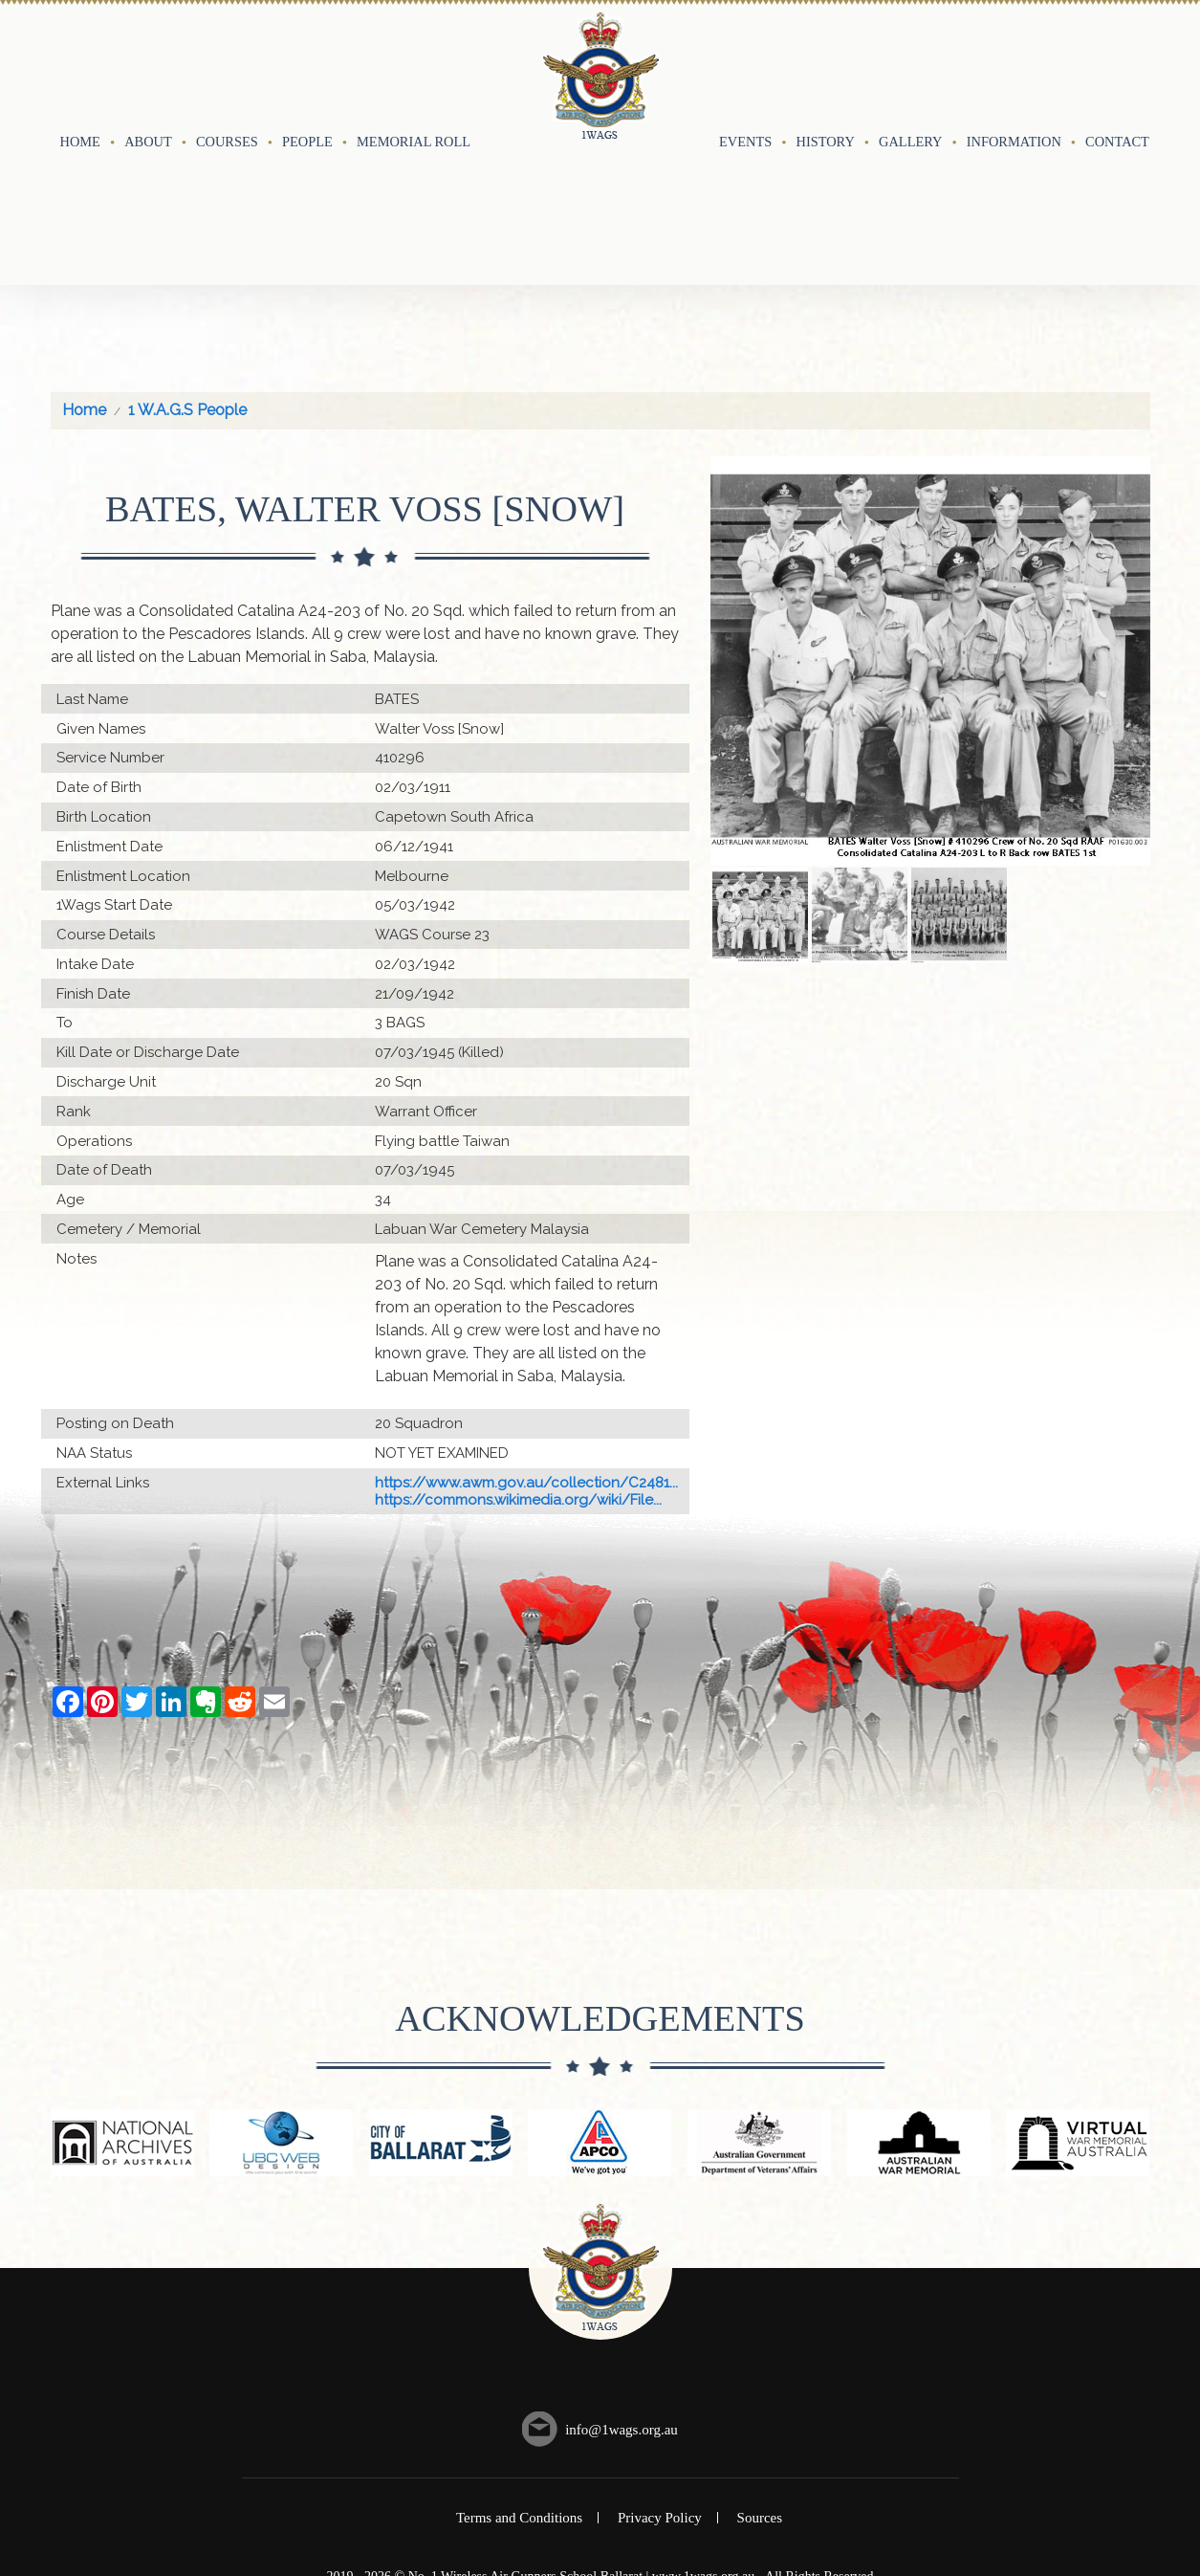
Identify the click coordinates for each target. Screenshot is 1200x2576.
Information (1014, 64)
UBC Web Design (618, 2438)
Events (745, 64)
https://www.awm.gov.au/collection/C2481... (526, 1326)
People (307, 64)
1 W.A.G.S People (187, 255)
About (148, 64)
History (825, 64)
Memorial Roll (413, 64)
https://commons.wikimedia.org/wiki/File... (518, 1344)
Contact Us (1127, 64)
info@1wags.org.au (621, 2273)
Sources (760, 2362)
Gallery (910, 64)
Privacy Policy (660, 2362)
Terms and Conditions (519, 2362)
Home (80, 64)
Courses (227, 64)
